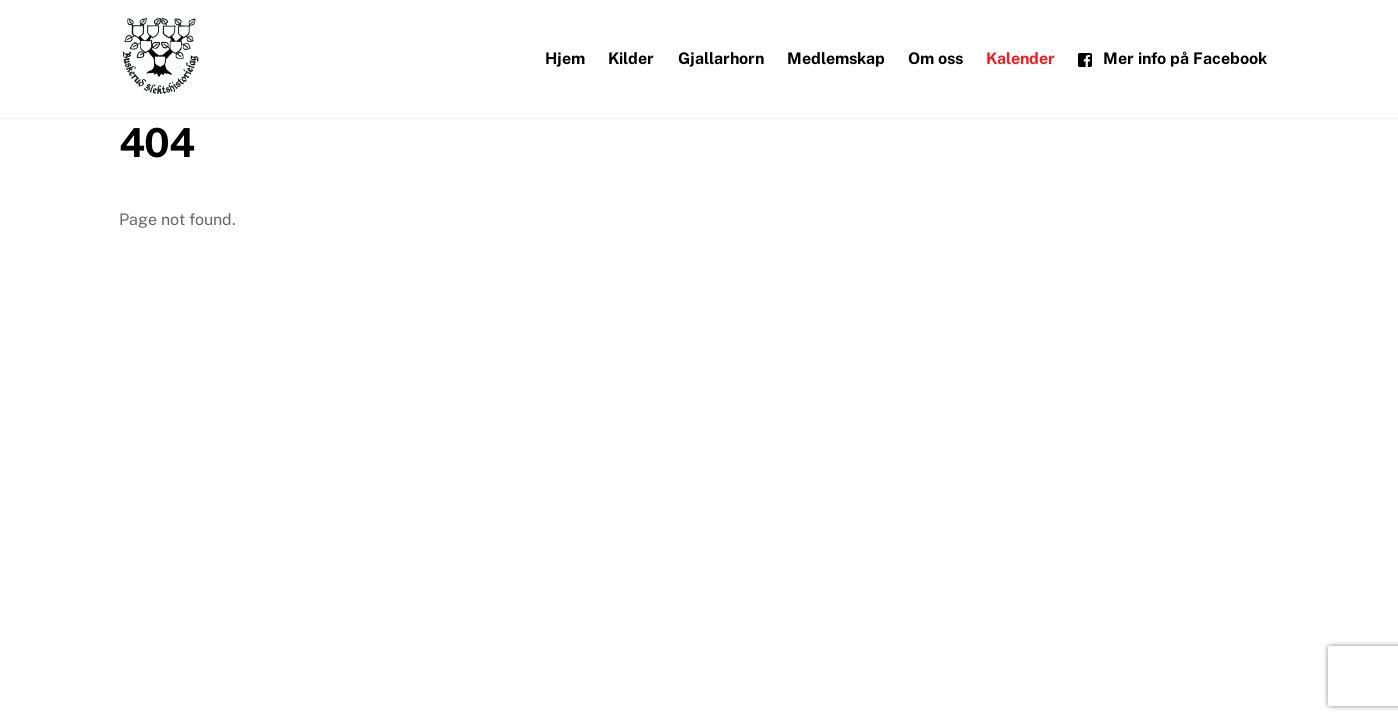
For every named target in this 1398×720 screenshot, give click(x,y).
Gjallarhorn (721, 58)
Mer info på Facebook (1172, 58)
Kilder (631, 58)
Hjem (565, 58)
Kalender (1020, 58)
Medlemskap (836, 58)
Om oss (935, 58)
